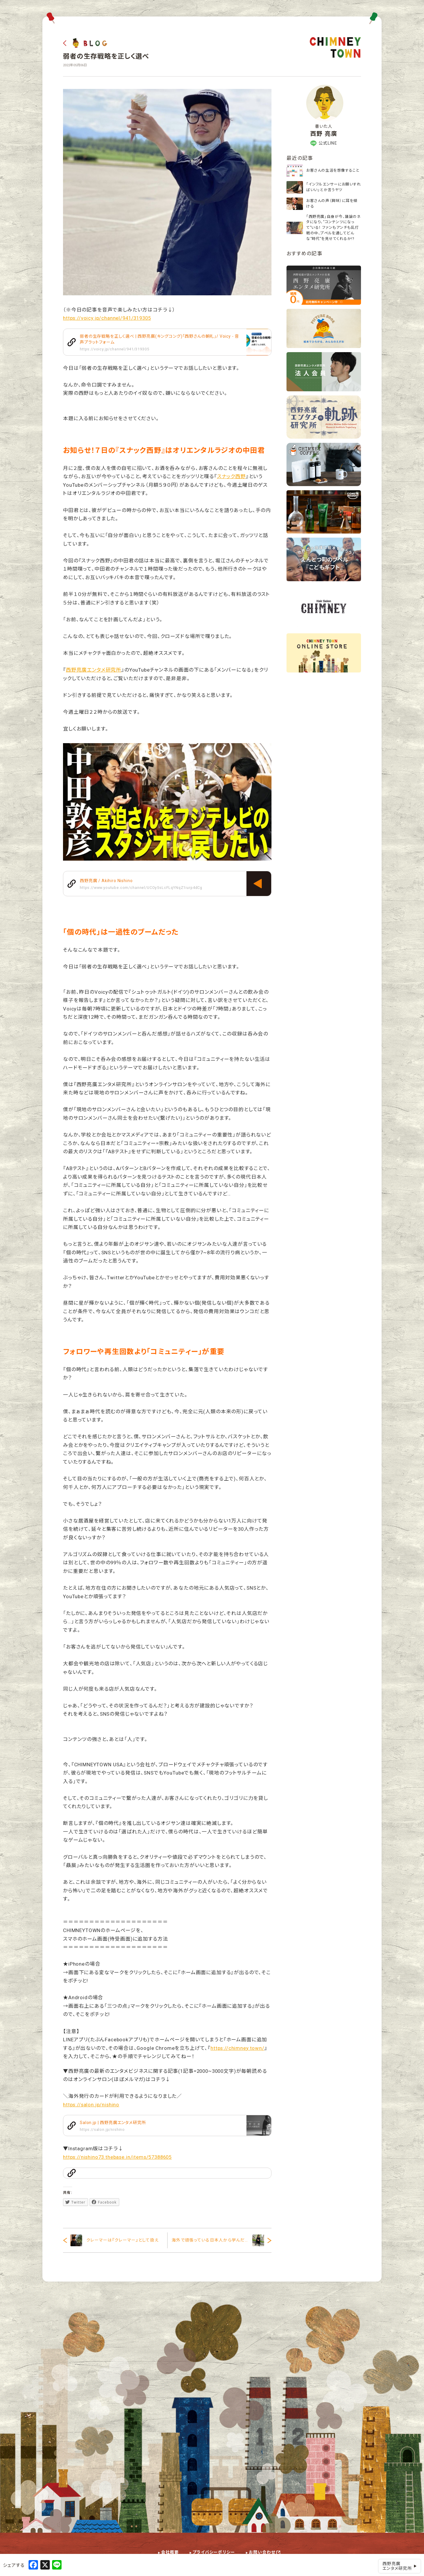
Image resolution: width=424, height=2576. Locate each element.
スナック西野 (231, 476)
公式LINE (323, 143)
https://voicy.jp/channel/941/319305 (107, 318)
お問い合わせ (262, 2552)
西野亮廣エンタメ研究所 (93, 670)
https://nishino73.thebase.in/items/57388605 (117, 2157)
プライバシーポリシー (214, 2552)
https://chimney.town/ (237, 2048)
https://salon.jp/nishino (91, 2105)
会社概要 (170, 2552)
